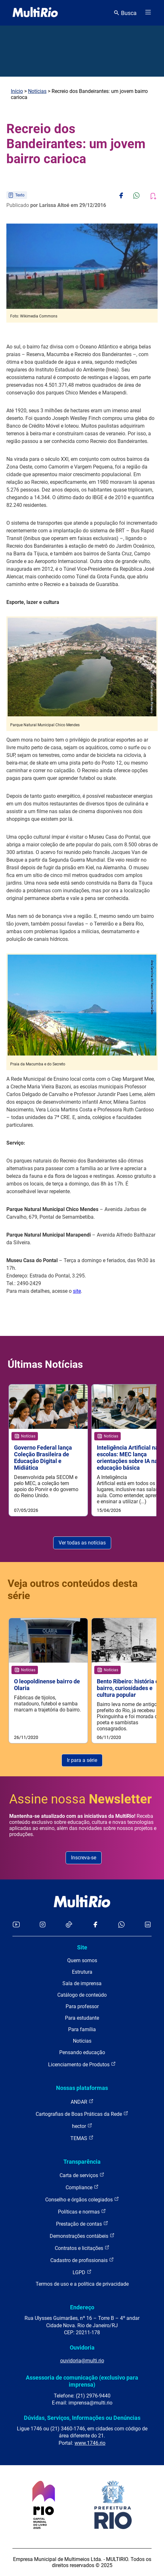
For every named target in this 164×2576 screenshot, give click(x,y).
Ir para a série (82, 1760)
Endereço (82, 2307)
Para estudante (82, 2018)
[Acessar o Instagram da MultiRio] (42, 1925)
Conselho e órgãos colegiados (82, 2199)
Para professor (82, 2006)
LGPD (82, 2272)
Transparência (82, 2161)
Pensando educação (82, 2052)
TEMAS (82, 2138)
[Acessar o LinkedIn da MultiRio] (148, 1925)
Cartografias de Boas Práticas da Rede (82, 2113)
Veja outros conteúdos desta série (73, 1589)
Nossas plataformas (82, 2087)
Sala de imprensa (82, 1983)
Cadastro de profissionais (82, 2260)
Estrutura (82, 1972)
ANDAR (82, 2101)
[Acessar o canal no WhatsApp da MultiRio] (121, 1925)
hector (82, 2126)
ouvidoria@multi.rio (82, 2361)
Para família (82, 2029)
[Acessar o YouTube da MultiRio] (16, 1925)
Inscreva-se (83, 1858)
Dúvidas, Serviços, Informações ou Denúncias (82, 2417)
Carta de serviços (82, 2175)
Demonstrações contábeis (82, 2235)
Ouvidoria (82, 2347)
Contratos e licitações (82, 2247)
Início (17, 91)
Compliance (82, 2187)
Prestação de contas (82, 2223)
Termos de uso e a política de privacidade (82, 2284)
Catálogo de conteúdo (82, 1995)
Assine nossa (80, 1799)
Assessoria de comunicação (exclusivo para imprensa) (82, 2381)
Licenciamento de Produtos (82, 2064)
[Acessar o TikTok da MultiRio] (69, 1925)
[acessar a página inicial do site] (35, 13)
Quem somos (82, 1960)
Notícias (37, 91)
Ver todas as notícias (82, 1543)
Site (82, 1947)
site (77, 1291)
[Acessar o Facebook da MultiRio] (95, 1925)
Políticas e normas (82, 2211)
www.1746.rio (90, 2443)
